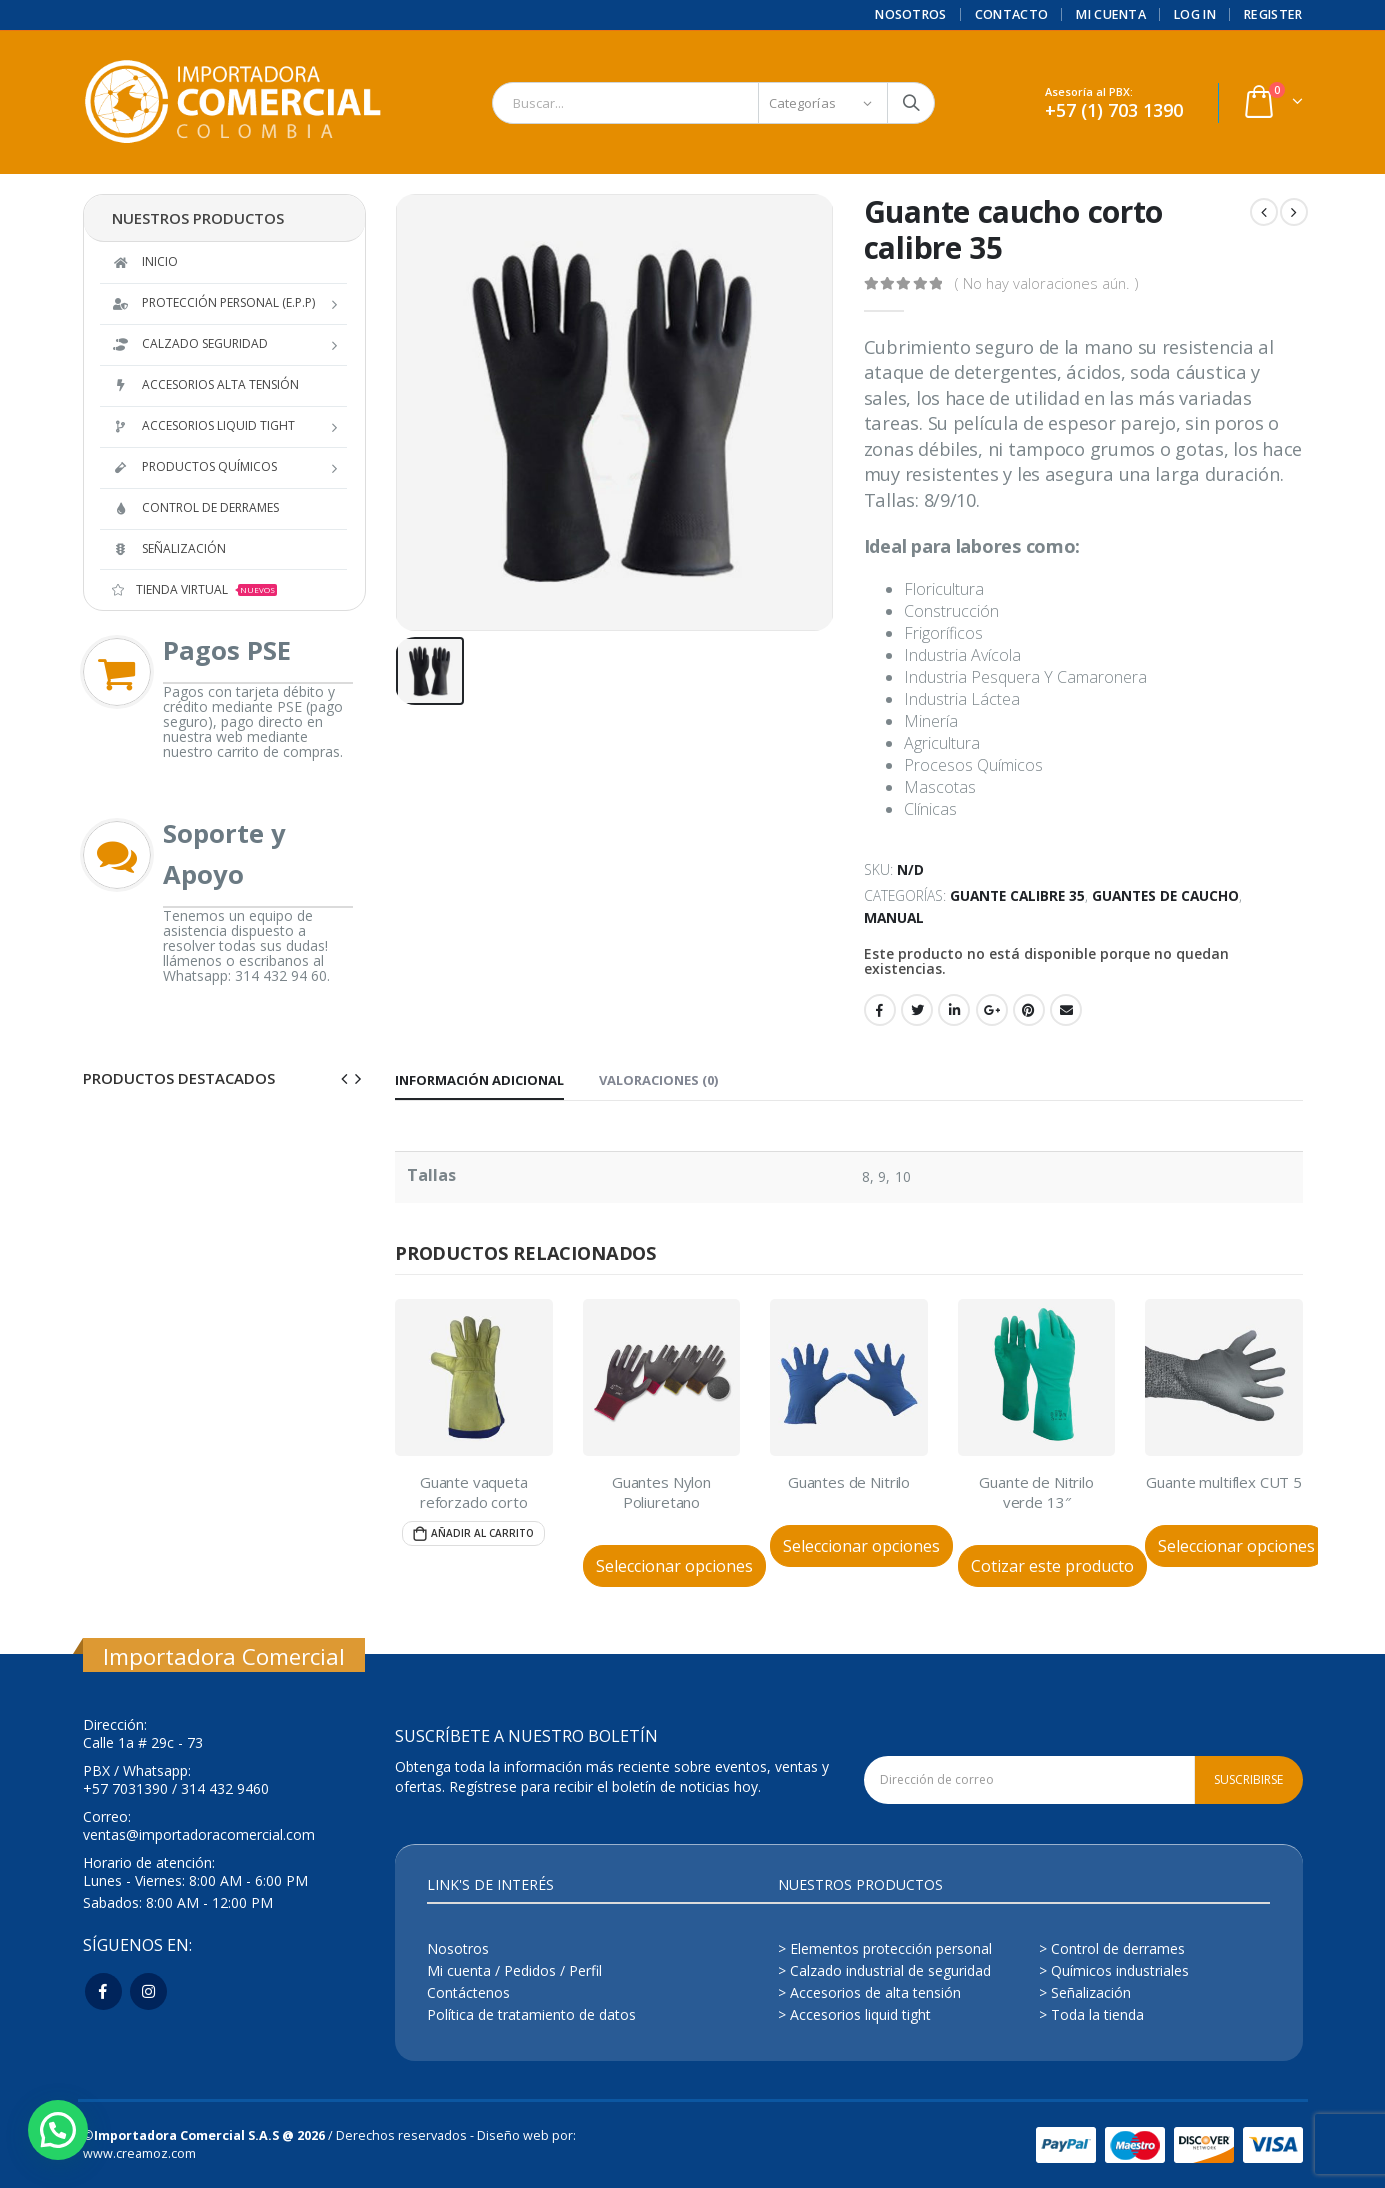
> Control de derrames (1112, 1948)
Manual (894, 917)
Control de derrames (195, 507)
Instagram (148, 1991)
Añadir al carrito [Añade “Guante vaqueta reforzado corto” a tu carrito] (482, 1533)
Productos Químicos (194, 466)
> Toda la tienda (1091, 2014)
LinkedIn (954, 1010)
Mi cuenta (1111, 14)
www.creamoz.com (139, 2153)
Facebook (880, 1010)
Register (1273, 14)
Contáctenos (468, 1992)
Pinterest (1029, 1010)
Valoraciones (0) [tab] (658, 1080)
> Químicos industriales (1114, 1970)
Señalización (169, 548)
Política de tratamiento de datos (531, 2014)
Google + (992, 1010)
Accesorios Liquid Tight (203, 425)
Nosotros (911, 14)
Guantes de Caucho (1165, 895)
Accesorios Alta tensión (205, 384)
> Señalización (1085, 1992)
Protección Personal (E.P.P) (213, 302)
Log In (1195, 14)
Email (1066, 1010)
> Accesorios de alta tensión (869, 1992)
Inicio (145, 261)
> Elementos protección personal (885, 1948)
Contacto (1012, 14)
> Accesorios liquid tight (854, 2014)
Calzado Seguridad (190, 343)
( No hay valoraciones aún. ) (1046, 283)
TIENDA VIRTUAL (194, 589)
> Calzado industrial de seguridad (884, 1970)
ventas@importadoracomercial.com (199, 1834)
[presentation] (345, 1078)
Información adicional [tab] (479, 1080)
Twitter (917, 1010)
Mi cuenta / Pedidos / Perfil (514, 1970)
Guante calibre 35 (1017, 895)
